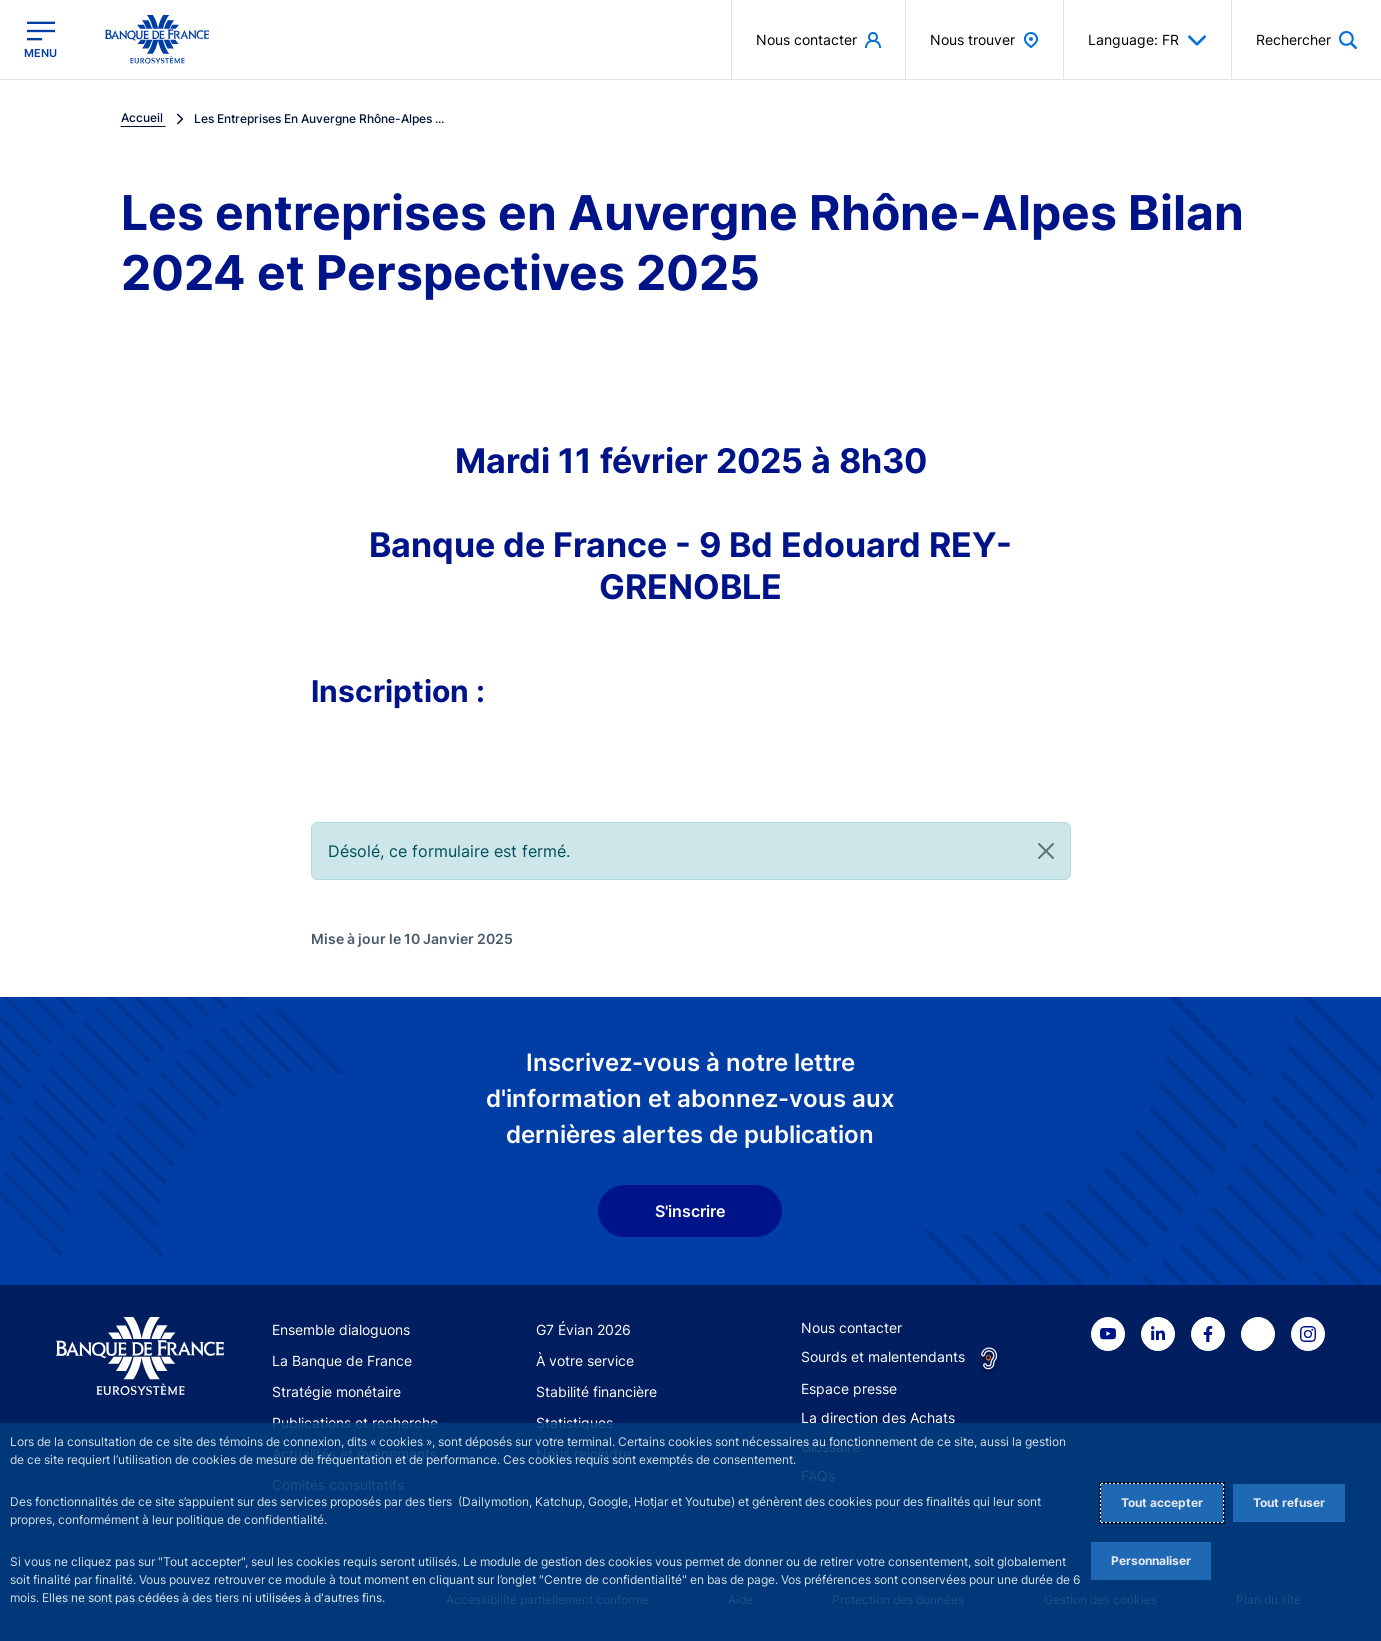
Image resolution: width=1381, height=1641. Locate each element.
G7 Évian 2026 (583, 1329)
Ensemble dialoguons (341, 1329)
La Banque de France (342, 1360)
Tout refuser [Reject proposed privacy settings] (1289, 1502)
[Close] (1046, 851)
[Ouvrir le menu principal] (40, 39)
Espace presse (849, 1388)
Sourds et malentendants (883, 1356)
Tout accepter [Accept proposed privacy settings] (1162, 1502)
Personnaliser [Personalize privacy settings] (1151, 1560)
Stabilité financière (596, 1391)
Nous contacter (851, 1327)
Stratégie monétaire (336, 1391)
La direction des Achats (878, 1417)
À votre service (585, 1360)
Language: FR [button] (1147, 40)
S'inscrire (690, 1211)
